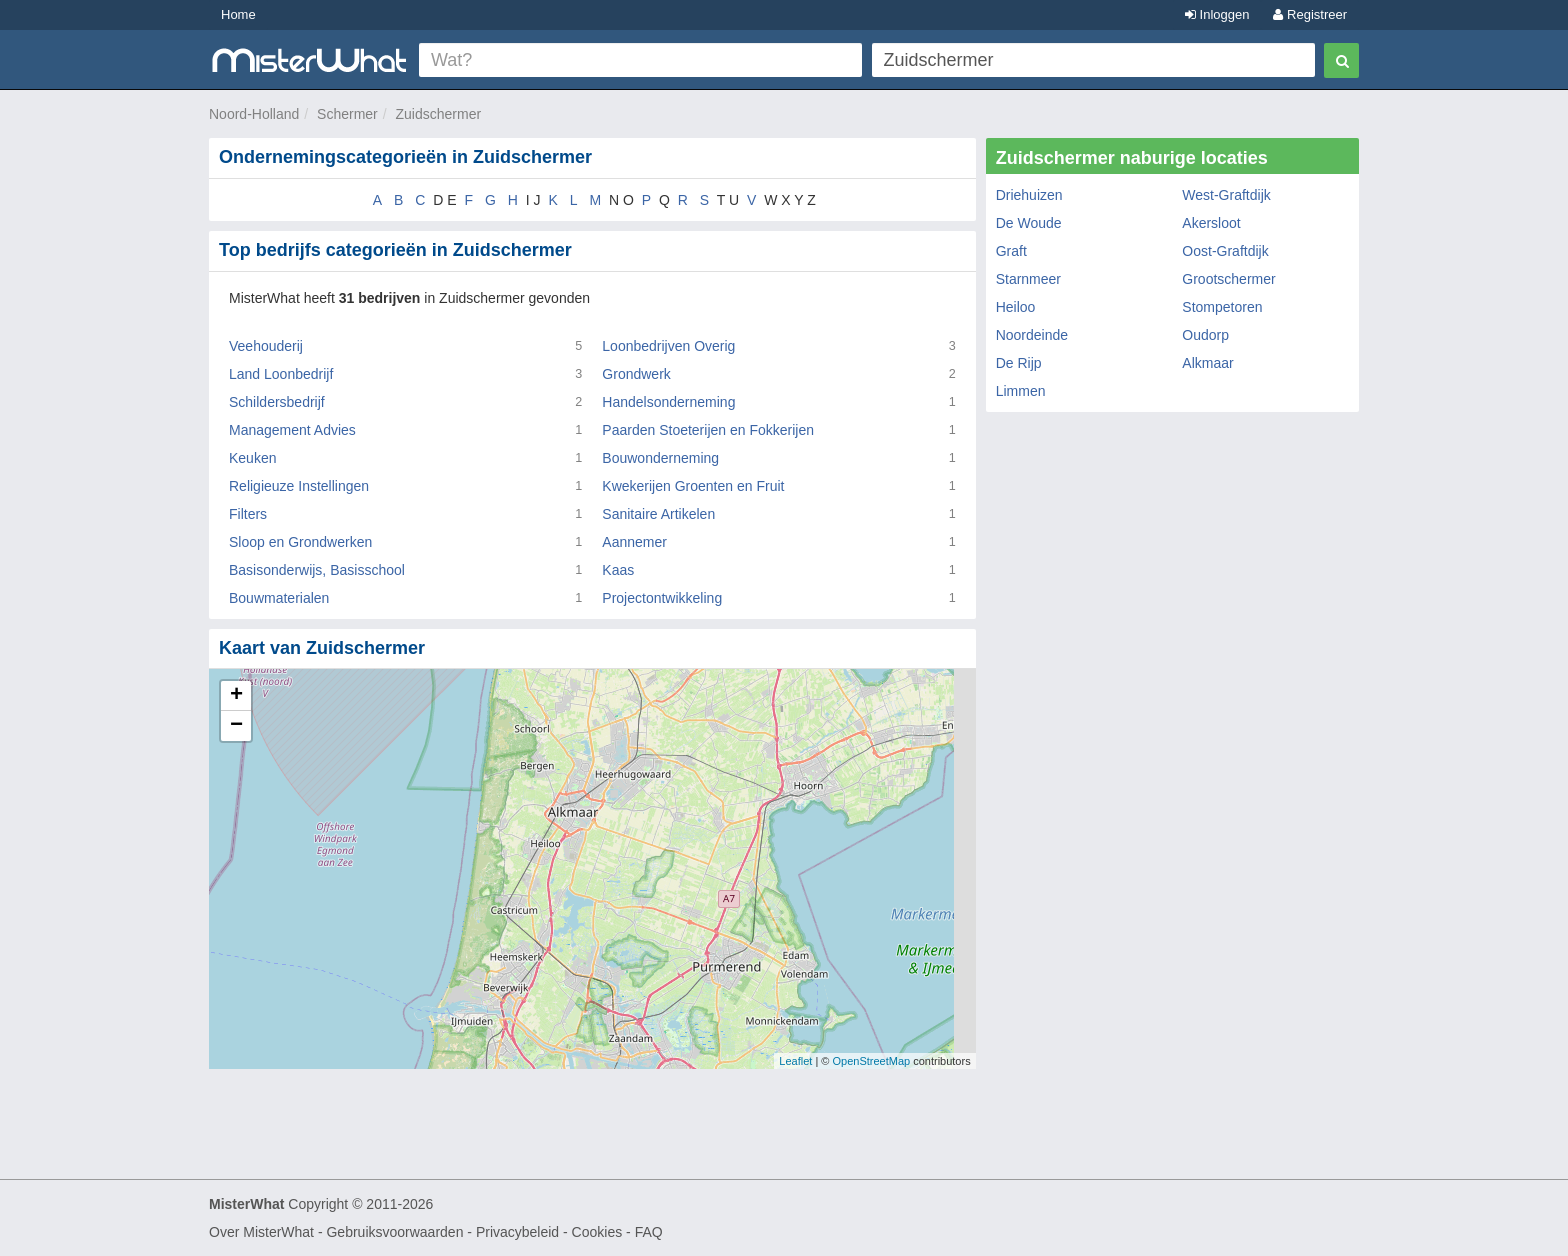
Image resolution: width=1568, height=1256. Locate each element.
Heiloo (1016, 307)
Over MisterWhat (261, 1232)
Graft (1011, 251)
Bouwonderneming (660, 458)
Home (238, 14)
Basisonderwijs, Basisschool (317, 570)
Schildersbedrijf (277, 402)
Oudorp (1205, 335)
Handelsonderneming (668, 402)
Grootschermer (1228, 279)
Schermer (347, 114)
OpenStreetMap (871, 1061)
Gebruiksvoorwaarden (394, 1232)
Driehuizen (1029, 195)
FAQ (649, 1232)
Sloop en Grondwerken (300, 542)
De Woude (1029, 223)
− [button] (236, 726)
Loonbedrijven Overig (668, 346)
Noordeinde (1032, 335)
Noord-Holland (254, 114)
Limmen (1021, 391)
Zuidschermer (439, 114)
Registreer (1310, 14)
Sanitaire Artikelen (658, 514)
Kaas (618, 570)
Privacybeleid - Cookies (549, 1232)
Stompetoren (1222, 307)
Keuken (252, 458)
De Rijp (1019, 363)
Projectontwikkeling (662, 598)
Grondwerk (636, 374)
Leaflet (795, 1061)
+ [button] (236, 696)
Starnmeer (1028, 279)
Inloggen (1217, 14)
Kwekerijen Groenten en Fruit (693, 486)
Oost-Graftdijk (1225, 251)
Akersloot (1211, 223)
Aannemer (634, 542)
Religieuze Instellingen (299, 486)
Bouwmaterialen (279, 598)
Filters (248, 514)
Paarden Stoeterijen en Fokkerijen (708, 430)
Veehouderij (266, 346)
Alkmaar (1207, 363)
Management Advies (292, 430)
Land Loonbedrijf (281, 374)
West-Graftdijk (1226, 195)
